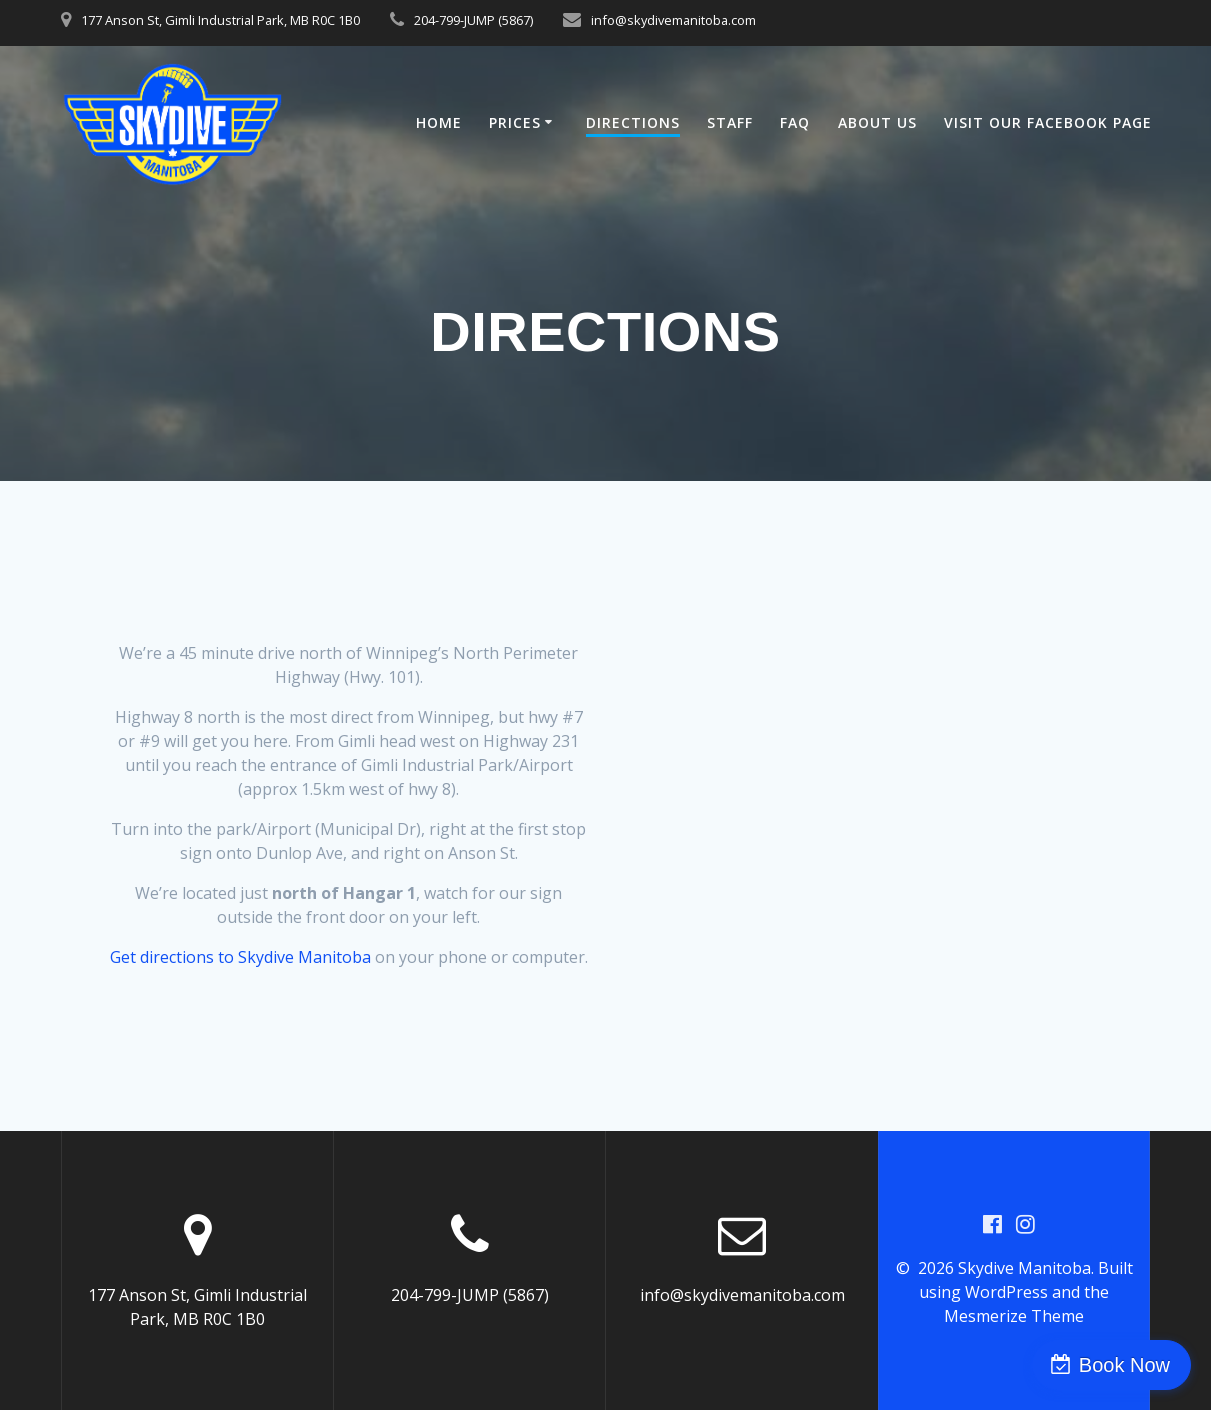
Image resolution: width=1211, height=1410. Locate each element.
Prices (515, 122)
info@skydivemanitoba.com (673, 20)
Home (439, 122)
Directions (633, 122)
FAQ (795, 122)
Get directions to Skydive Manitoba (240, 957)
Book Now (1124, 1365)
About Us (877, 122)
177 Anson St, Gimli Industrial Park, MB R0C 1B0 (220, 20)
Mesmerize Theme (1014, 1316)
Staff (730, 122)
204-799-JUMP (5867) (473, 20)
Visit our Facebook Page (1048, 122)
